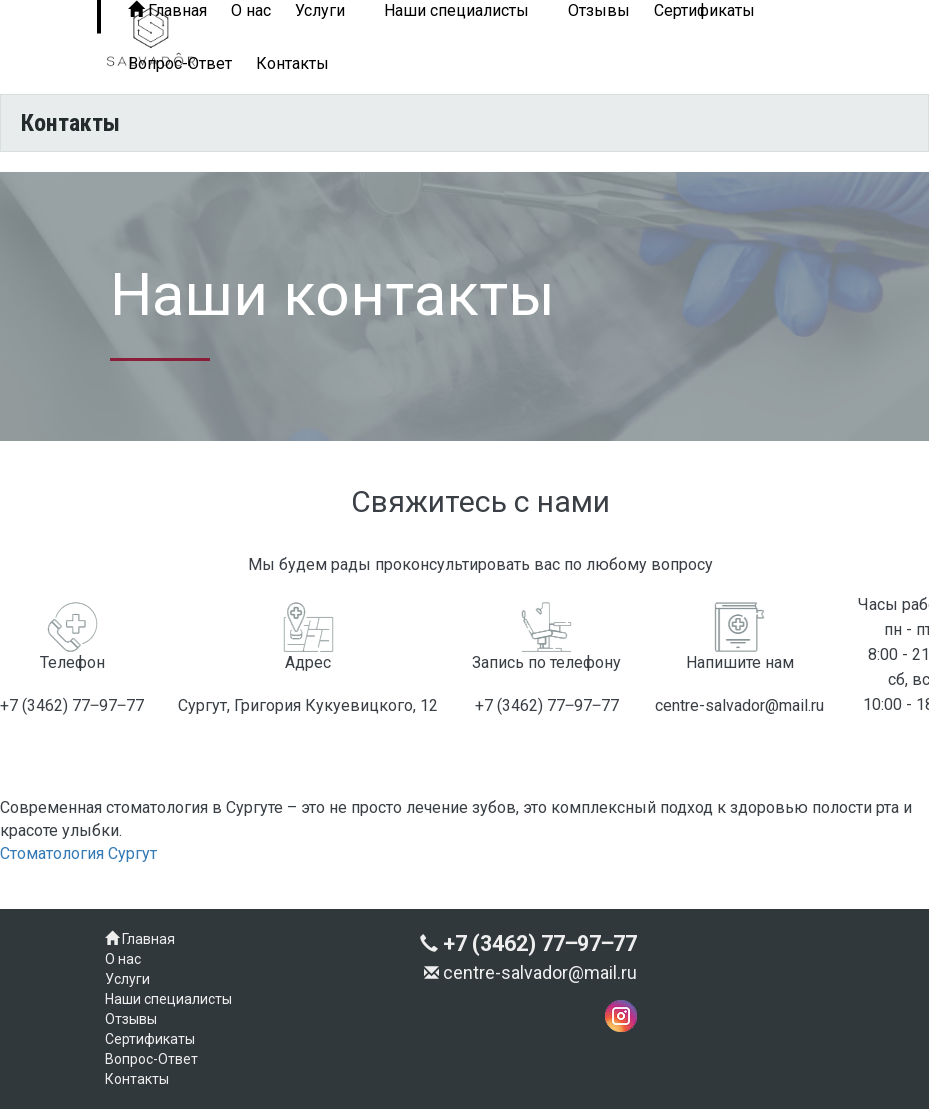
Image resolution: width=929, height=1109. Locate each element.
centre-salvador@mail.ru (530, 972)
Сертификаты (150, 1039)
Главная (140, 939)
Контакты (292, 63)
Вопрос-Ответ (180, 63)
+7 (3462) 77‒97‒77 (528, 943)
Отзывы (131, 1019)
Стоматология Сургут (78, 853)
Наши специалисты (168, 999)
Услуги (127, 979)
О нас (123, 959)
